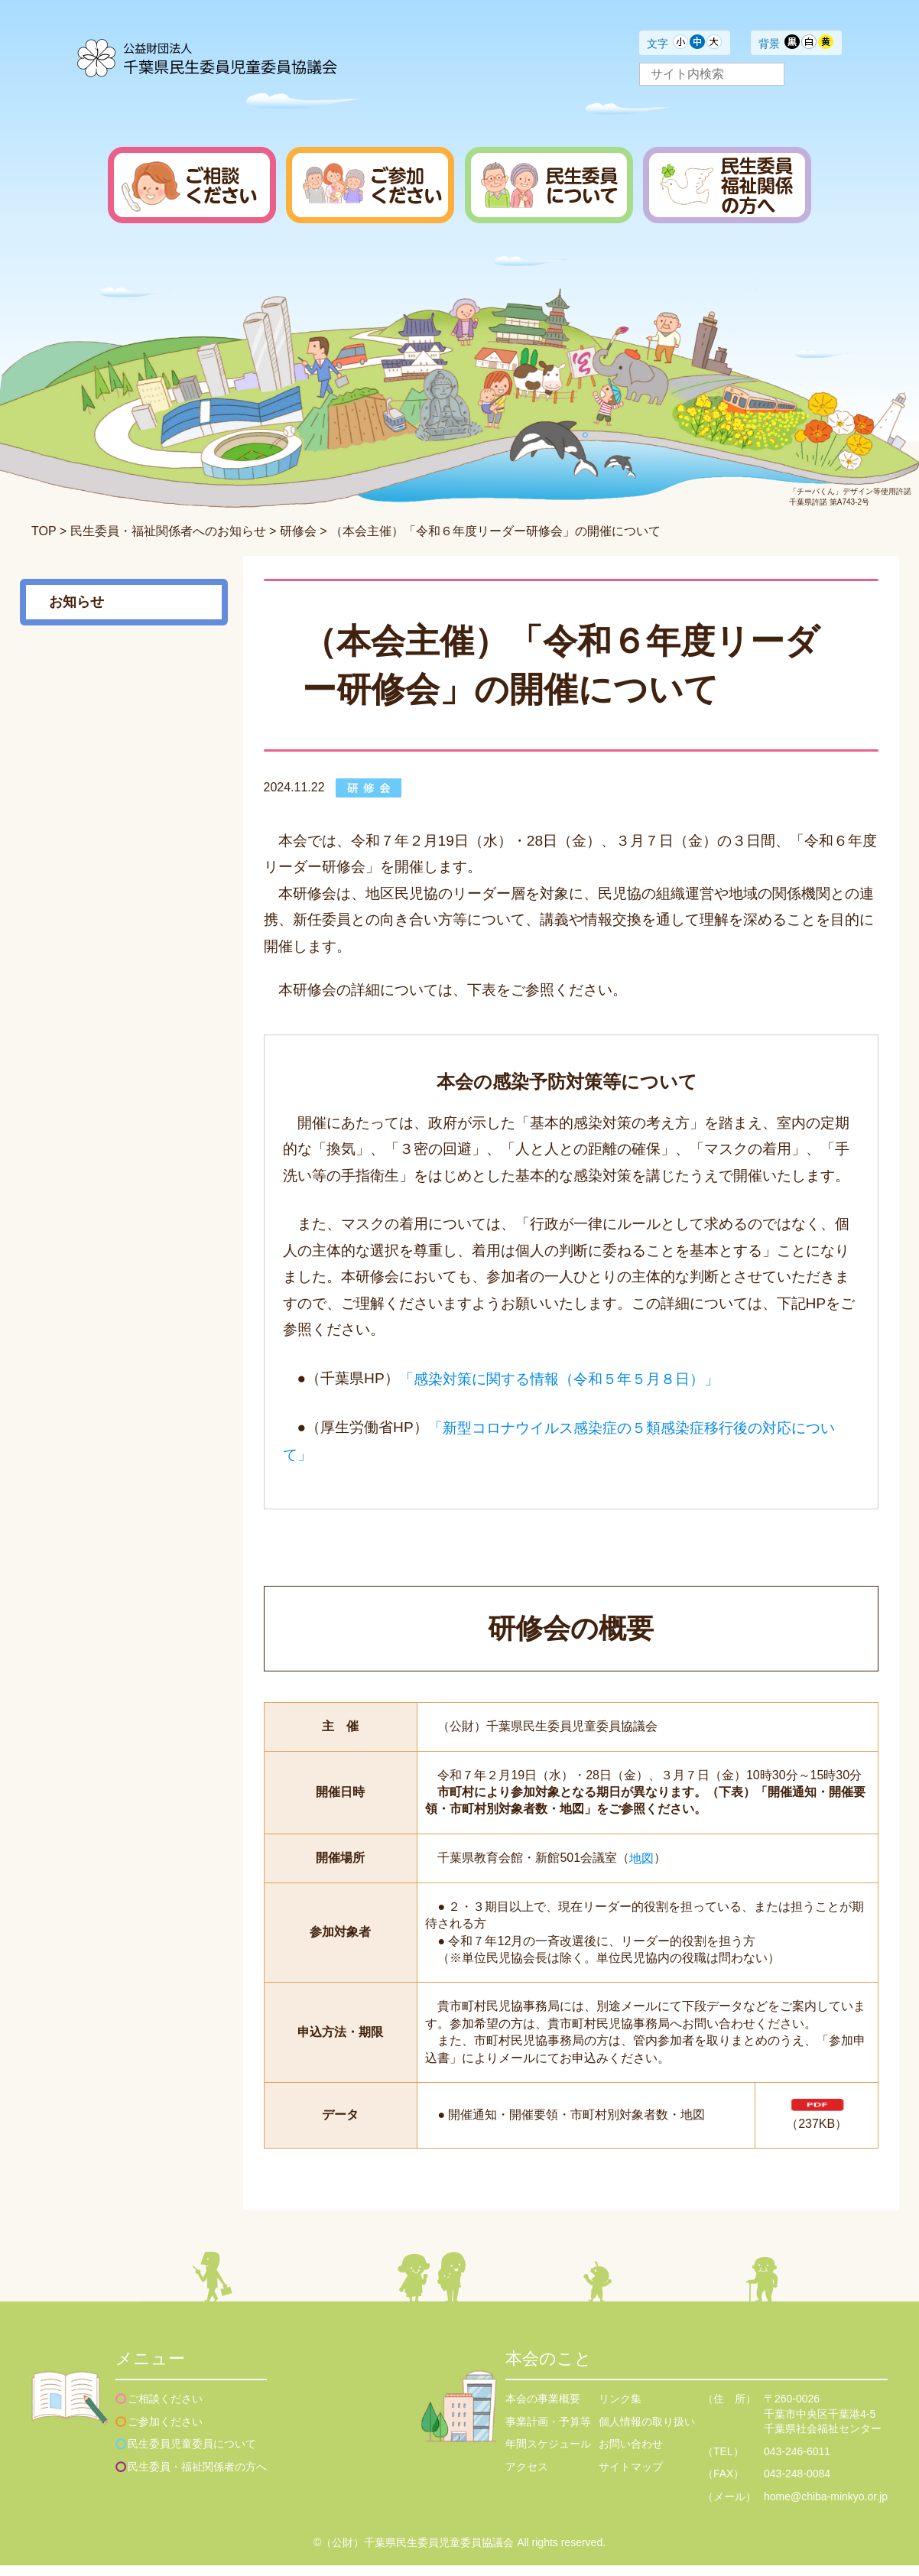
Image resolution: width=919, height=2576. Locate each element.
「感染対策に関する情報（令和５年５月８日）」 (559, 1378)
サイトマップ (631, 2477)
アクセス (526, 2477)
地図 (641, 1857)
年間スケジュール (548, 2454)
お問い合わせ (631, 2454)
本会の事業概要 (542, 2409)
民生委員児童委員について (192, 2454)
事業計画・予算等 (548, 2432)
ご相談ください (165, 2409)
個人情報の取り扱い (647, 2432)
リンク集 (620, 2409)
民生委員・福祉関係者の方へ (197, 2477)
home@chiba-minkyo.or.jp (826, 2507)
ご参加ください (165, 2432)
